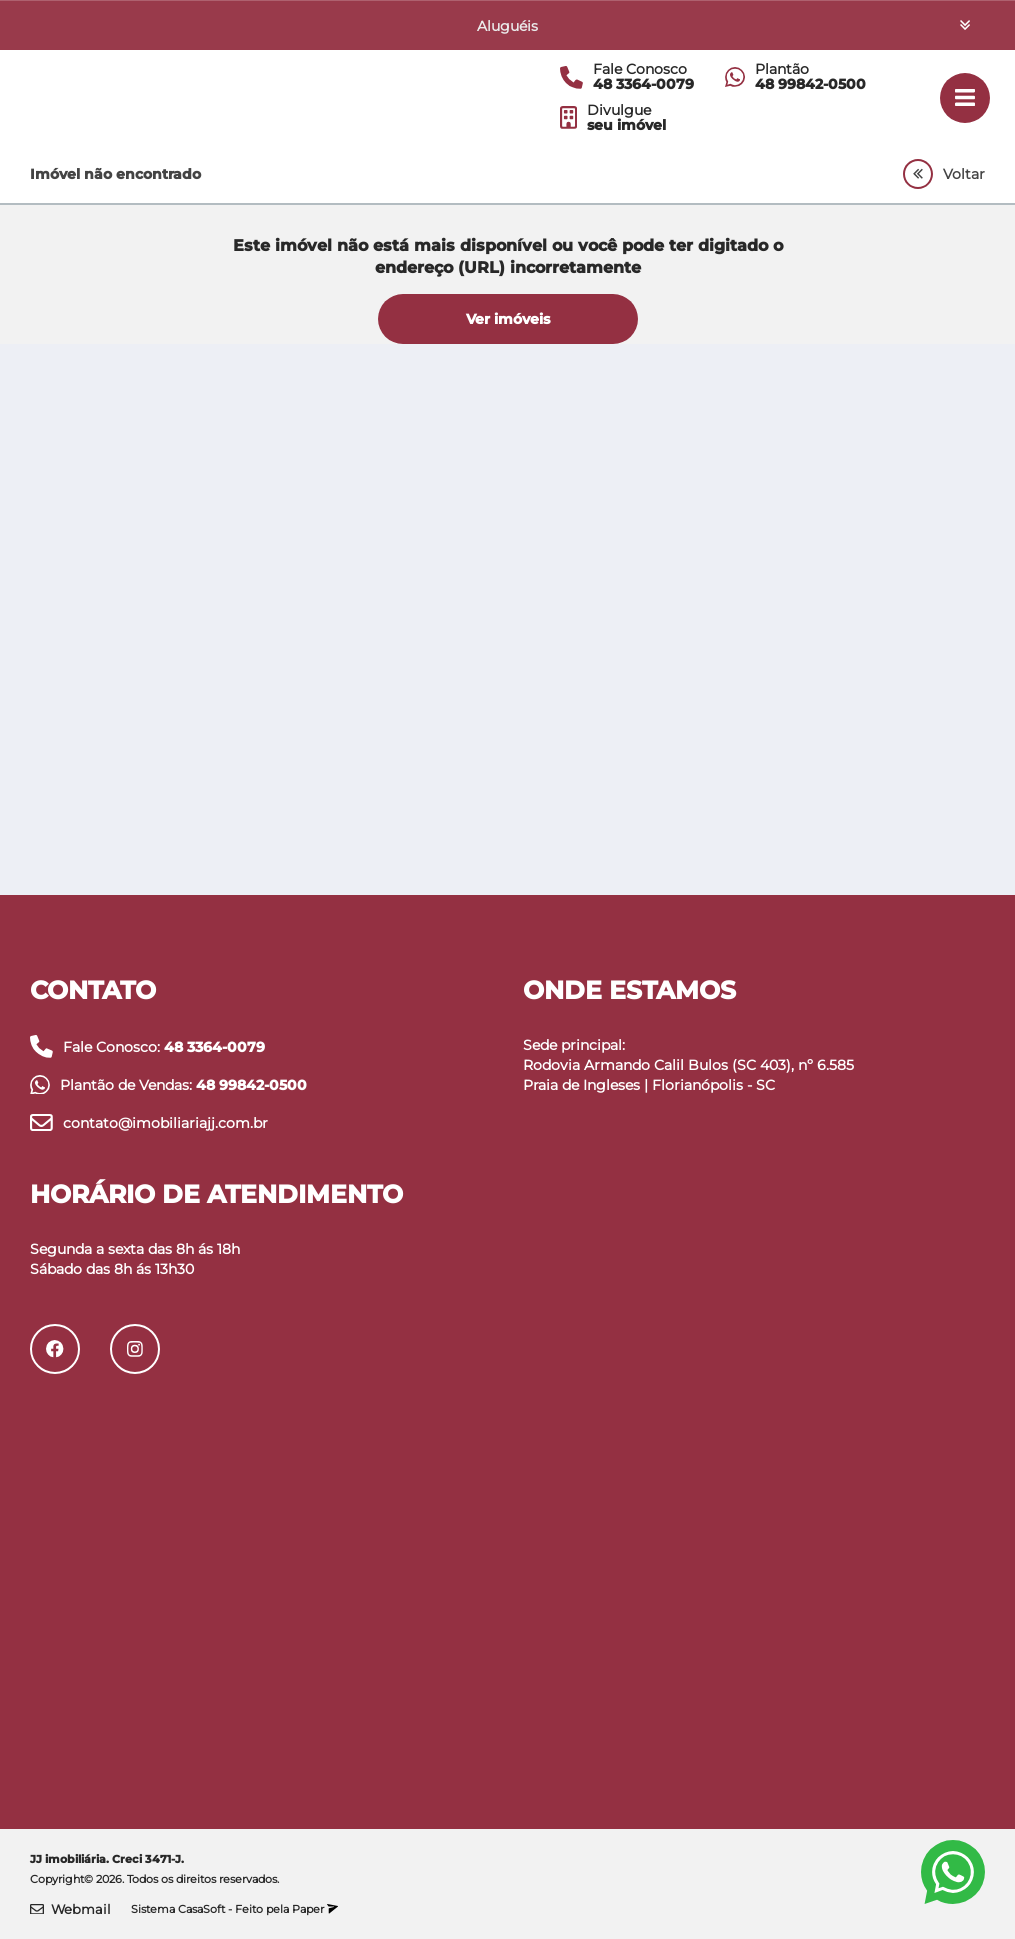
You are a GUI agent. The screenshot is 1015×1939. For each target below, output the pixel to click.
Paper (315, 1909)
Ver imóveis (508, 319)
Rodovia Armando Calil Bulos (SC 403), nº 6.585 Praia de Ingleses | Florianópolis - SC (688, 1075)
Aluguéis (507, 26)
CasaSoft (201, 1909)
